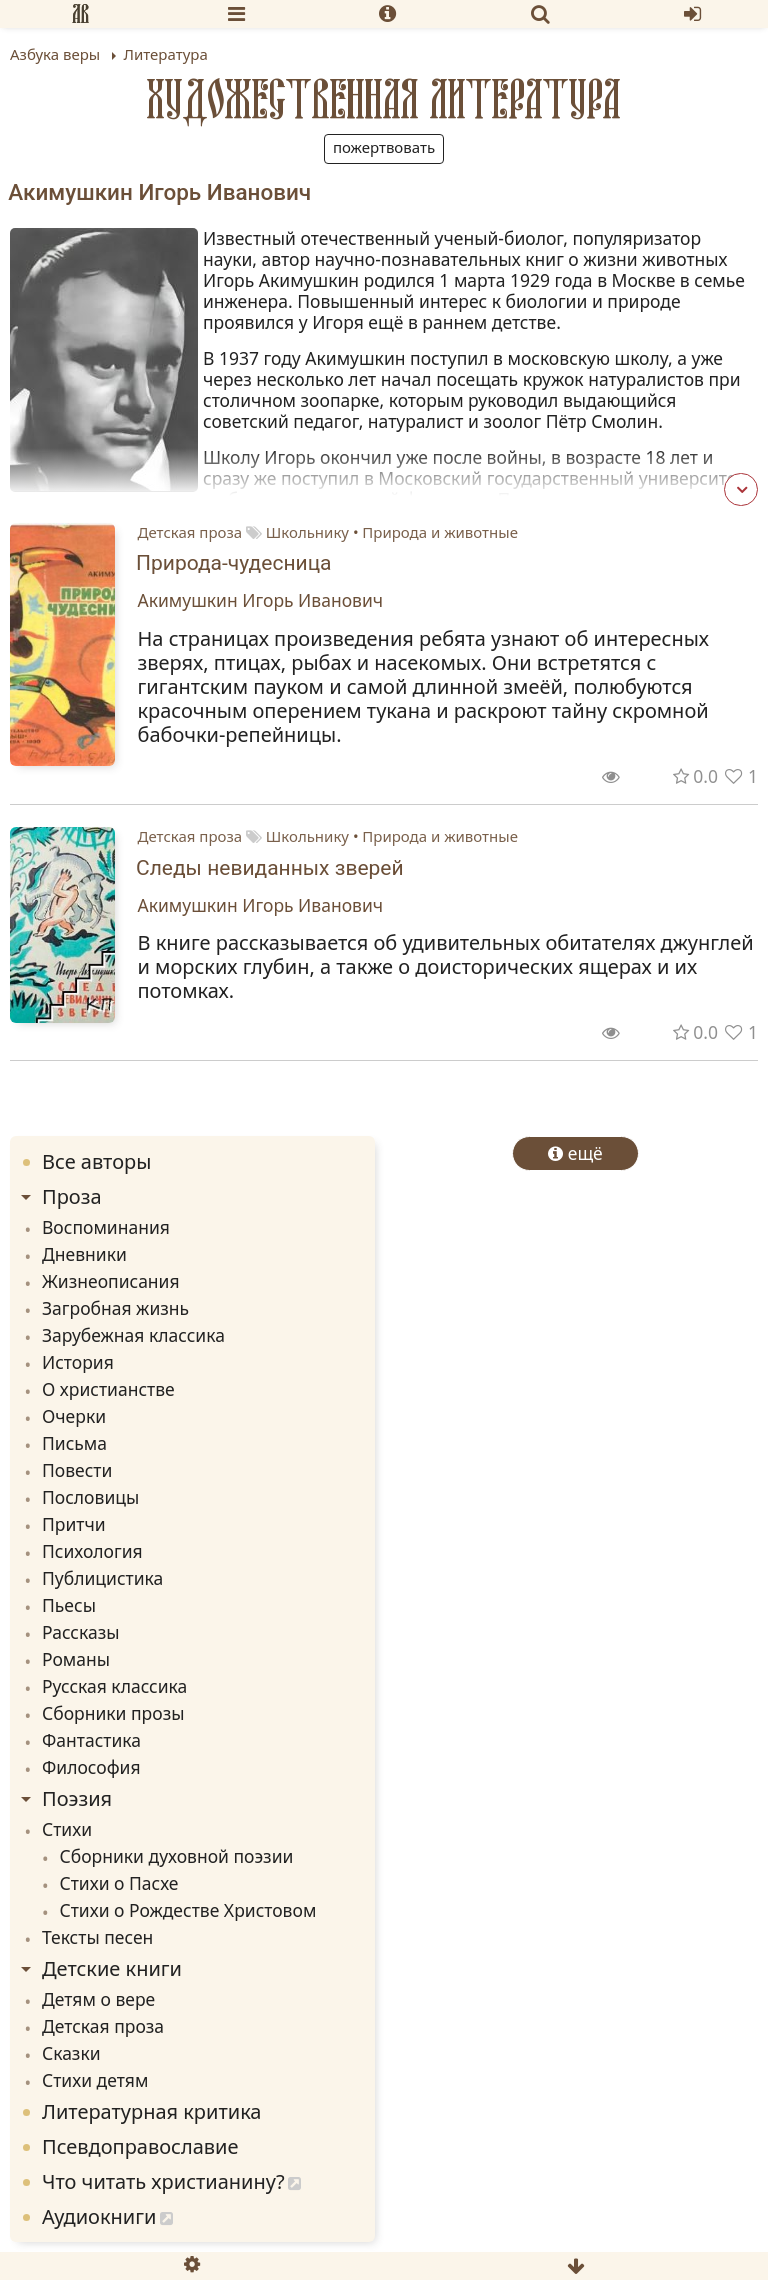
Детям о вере (98, 1999)
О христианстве (108, 1389)
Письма (74, 1443)
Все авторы (96, 1161)
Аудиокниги (99, 2216)
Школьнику (307, 532)
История (78, 1362)
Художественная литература (384, 99)
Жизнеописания (111, 1281)
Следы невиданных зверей (270, 868)
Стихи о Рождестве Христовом (188, 1910)
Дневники (84, 1254)
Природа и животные (440, 532)
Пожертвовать (384, 147)
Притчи (74, 1524)
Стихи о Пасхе (119, 1883)
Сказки (71, 2053)
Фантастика (91, 1740)
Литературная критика (151, 2111)
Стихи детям (95, 2080)
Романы (76, 1659)
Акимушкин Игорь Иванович (261, 600)
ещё (575, 1153)
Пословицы (90, 1497)
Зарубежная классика (133, 1335)
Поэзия (77, 1798)
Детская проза (190, 532)
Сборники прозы (113, 1713)
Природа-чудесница (234, 563)
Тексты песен (97, 1937)
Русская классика (114, 1686)
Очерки (74, 1416)
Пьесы (69, 1605)
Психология (92, 1551)
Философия (91, 1767)
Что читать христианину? (163, 2181)
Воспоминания (106, 1227)
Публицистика (102, 1578)
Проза (72, 1196)
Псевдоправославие (140, 2146)
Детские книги (112, 1968)
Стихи (67, 1829)
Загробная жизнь (115, 1308)
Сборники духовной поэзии (177, 1856)
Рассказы (80, 1632)
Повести (77, 1470)
